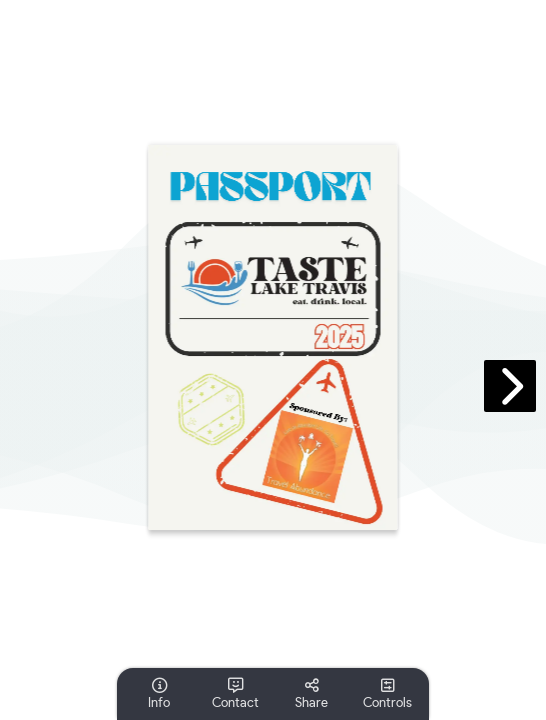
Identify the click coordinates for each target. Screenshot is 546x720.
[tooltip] (159, 694)
